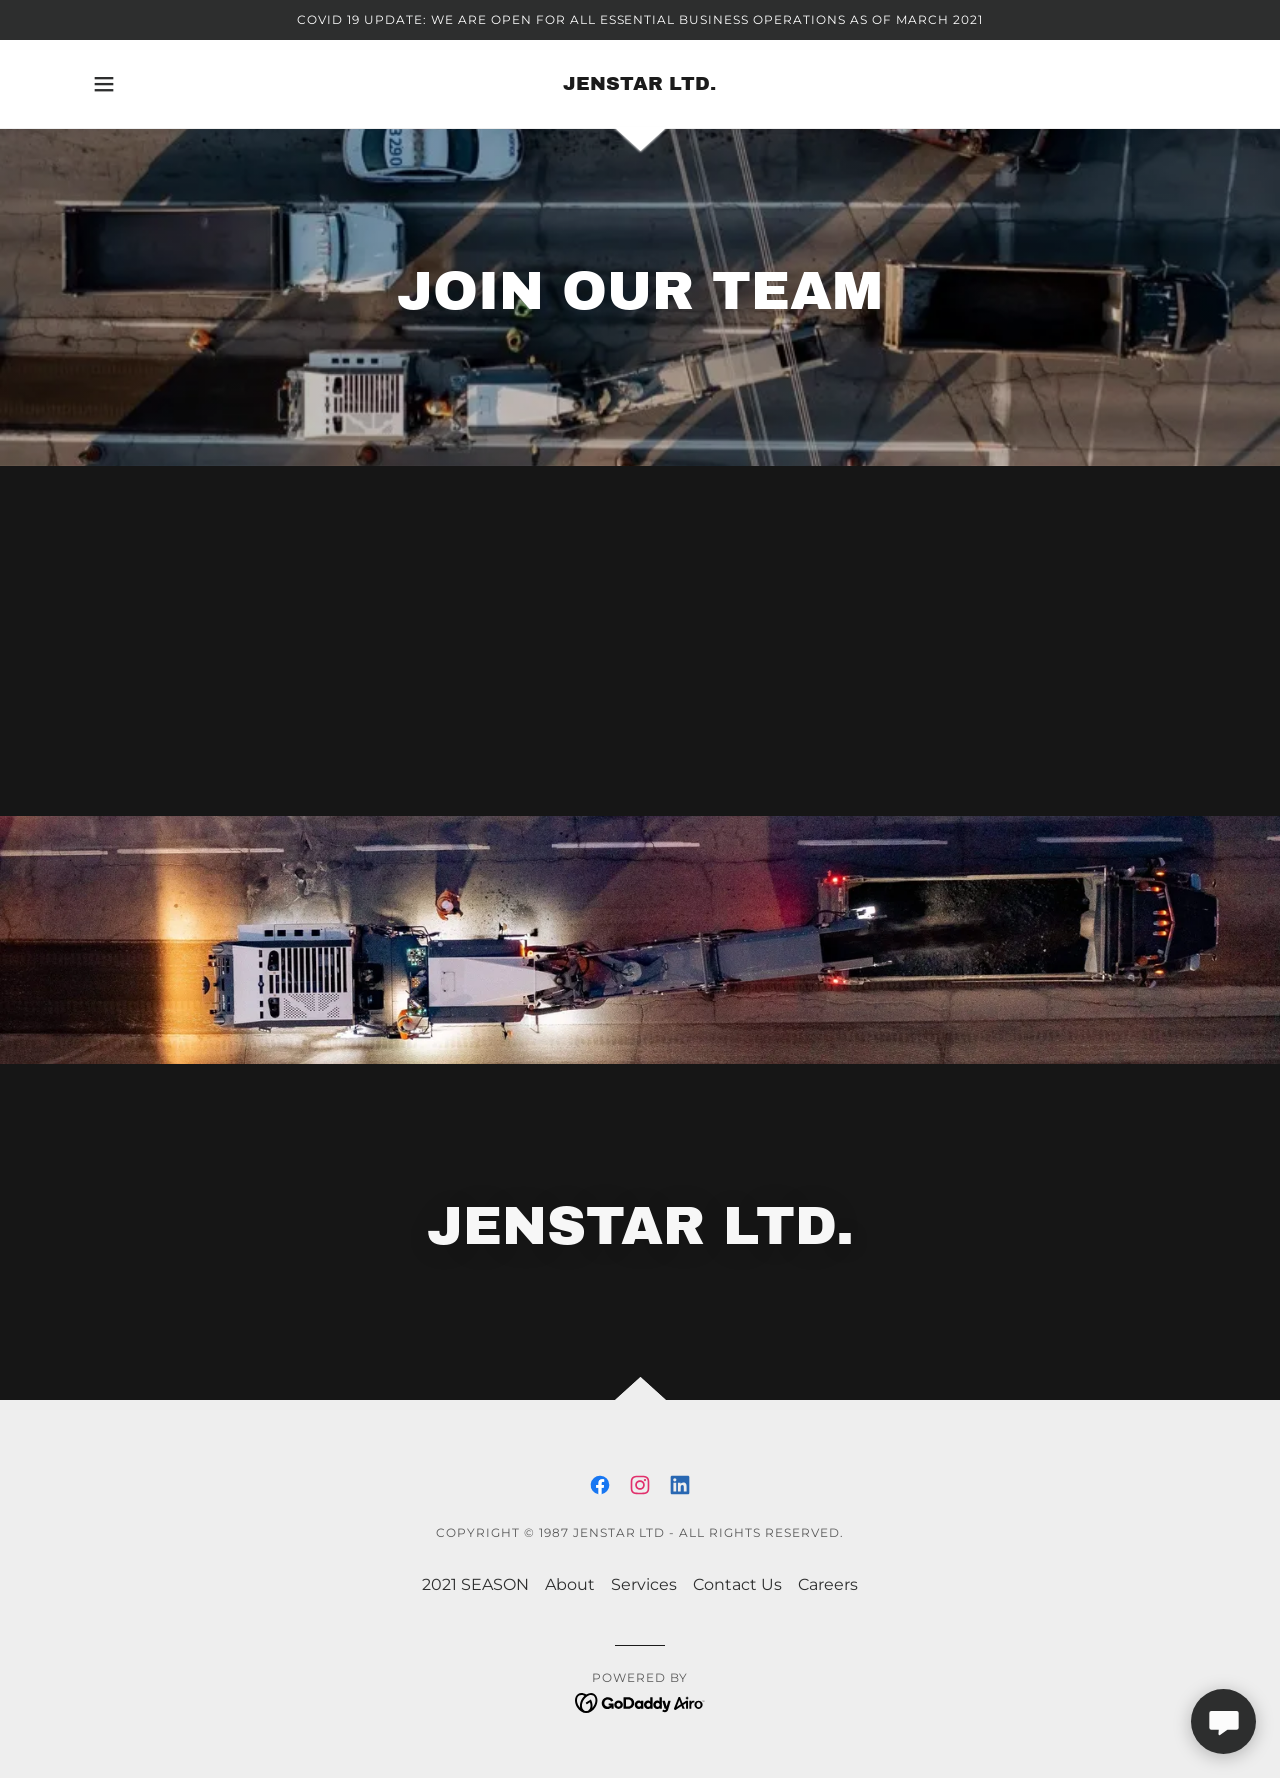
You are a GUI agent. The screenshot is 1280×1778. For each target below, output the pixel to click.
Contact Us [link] (737, 1584)
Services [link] (644, 1584)
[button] (104, 84)
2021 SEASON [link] (475, 1584)
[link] (639, 84)
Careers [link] (828, 1584)
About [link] (570, 1584)
